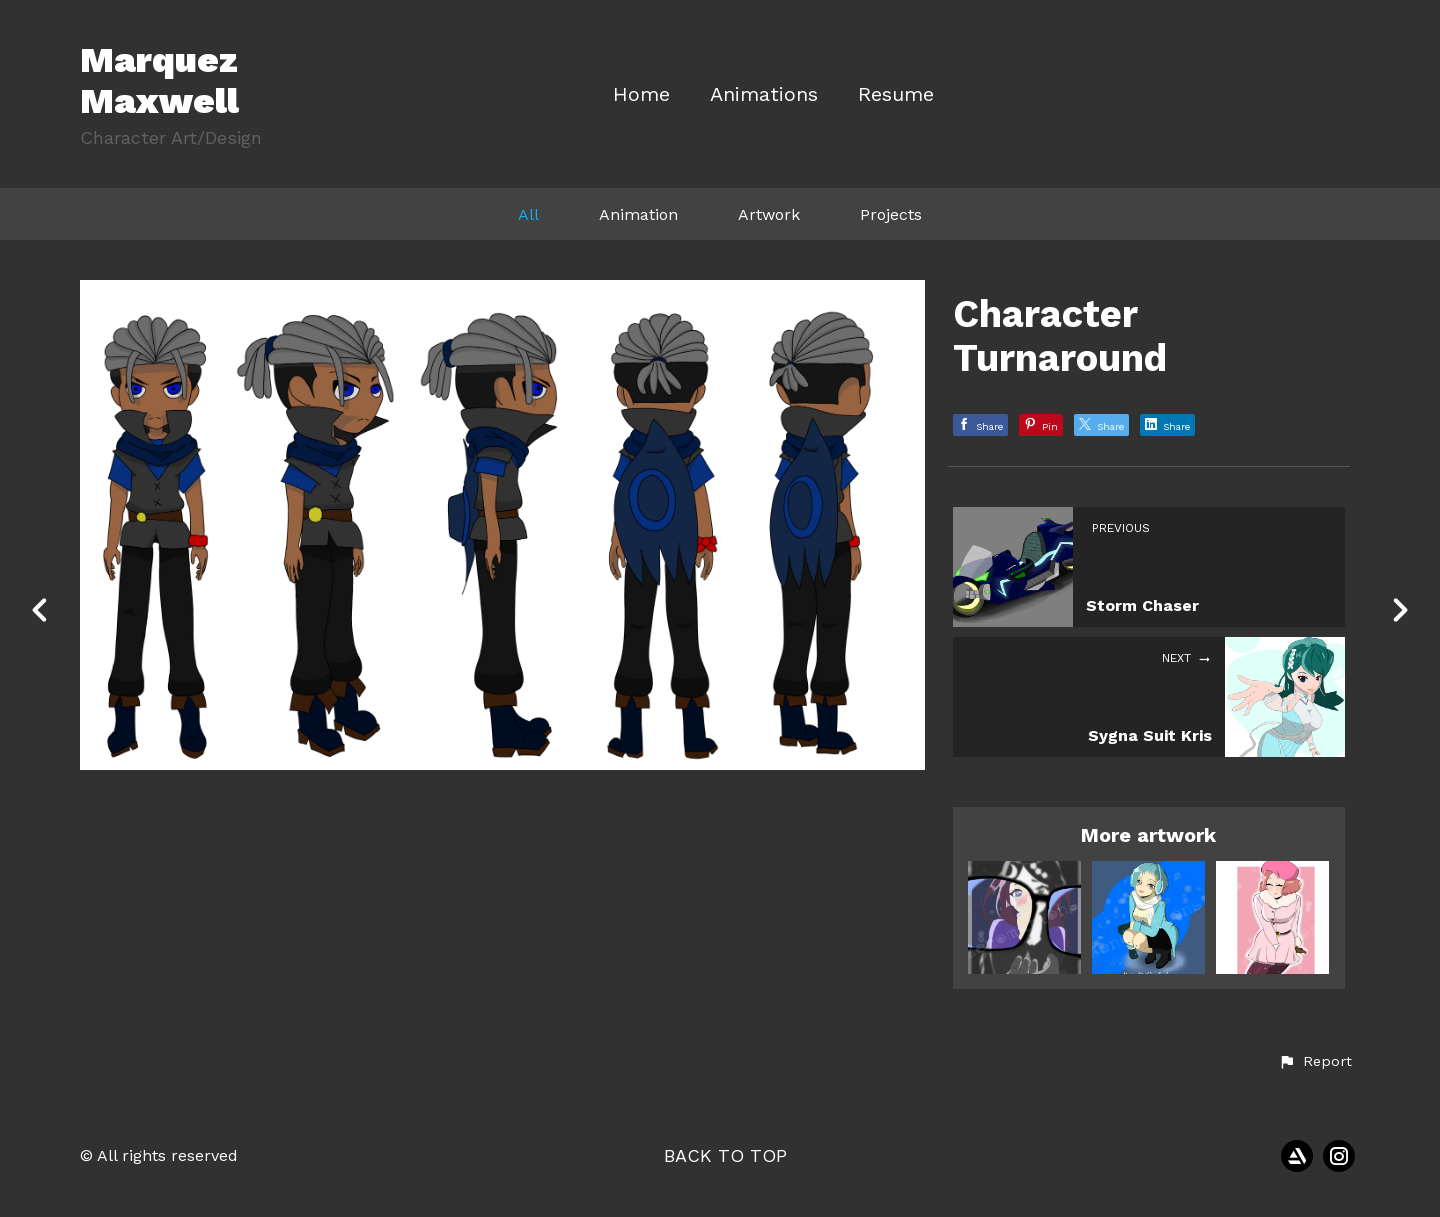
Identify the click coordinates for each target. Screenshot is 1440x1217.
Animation (638, 214)
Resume (896, 94)
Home (641, 94)
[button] (1315, 1062)
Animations (764, 94)
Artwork (769, 214)
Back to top (725, 1155)
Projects (891, 214)
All (528, 214)
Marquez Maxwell (159, 80)
